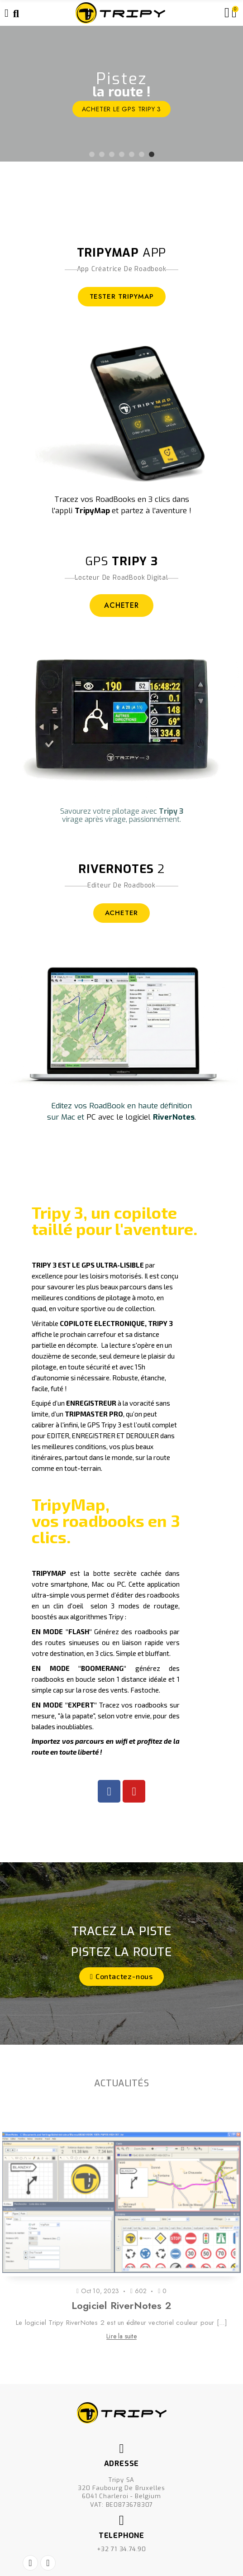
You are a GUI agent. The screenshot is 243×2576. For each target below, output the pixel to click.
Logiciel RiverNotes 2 (121, 2305)
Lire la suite (121, 2336)
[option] (121, 94)
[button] (121, 1976)
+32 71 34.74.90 (121, 2549)
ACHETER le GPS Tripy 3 (122, 109)
